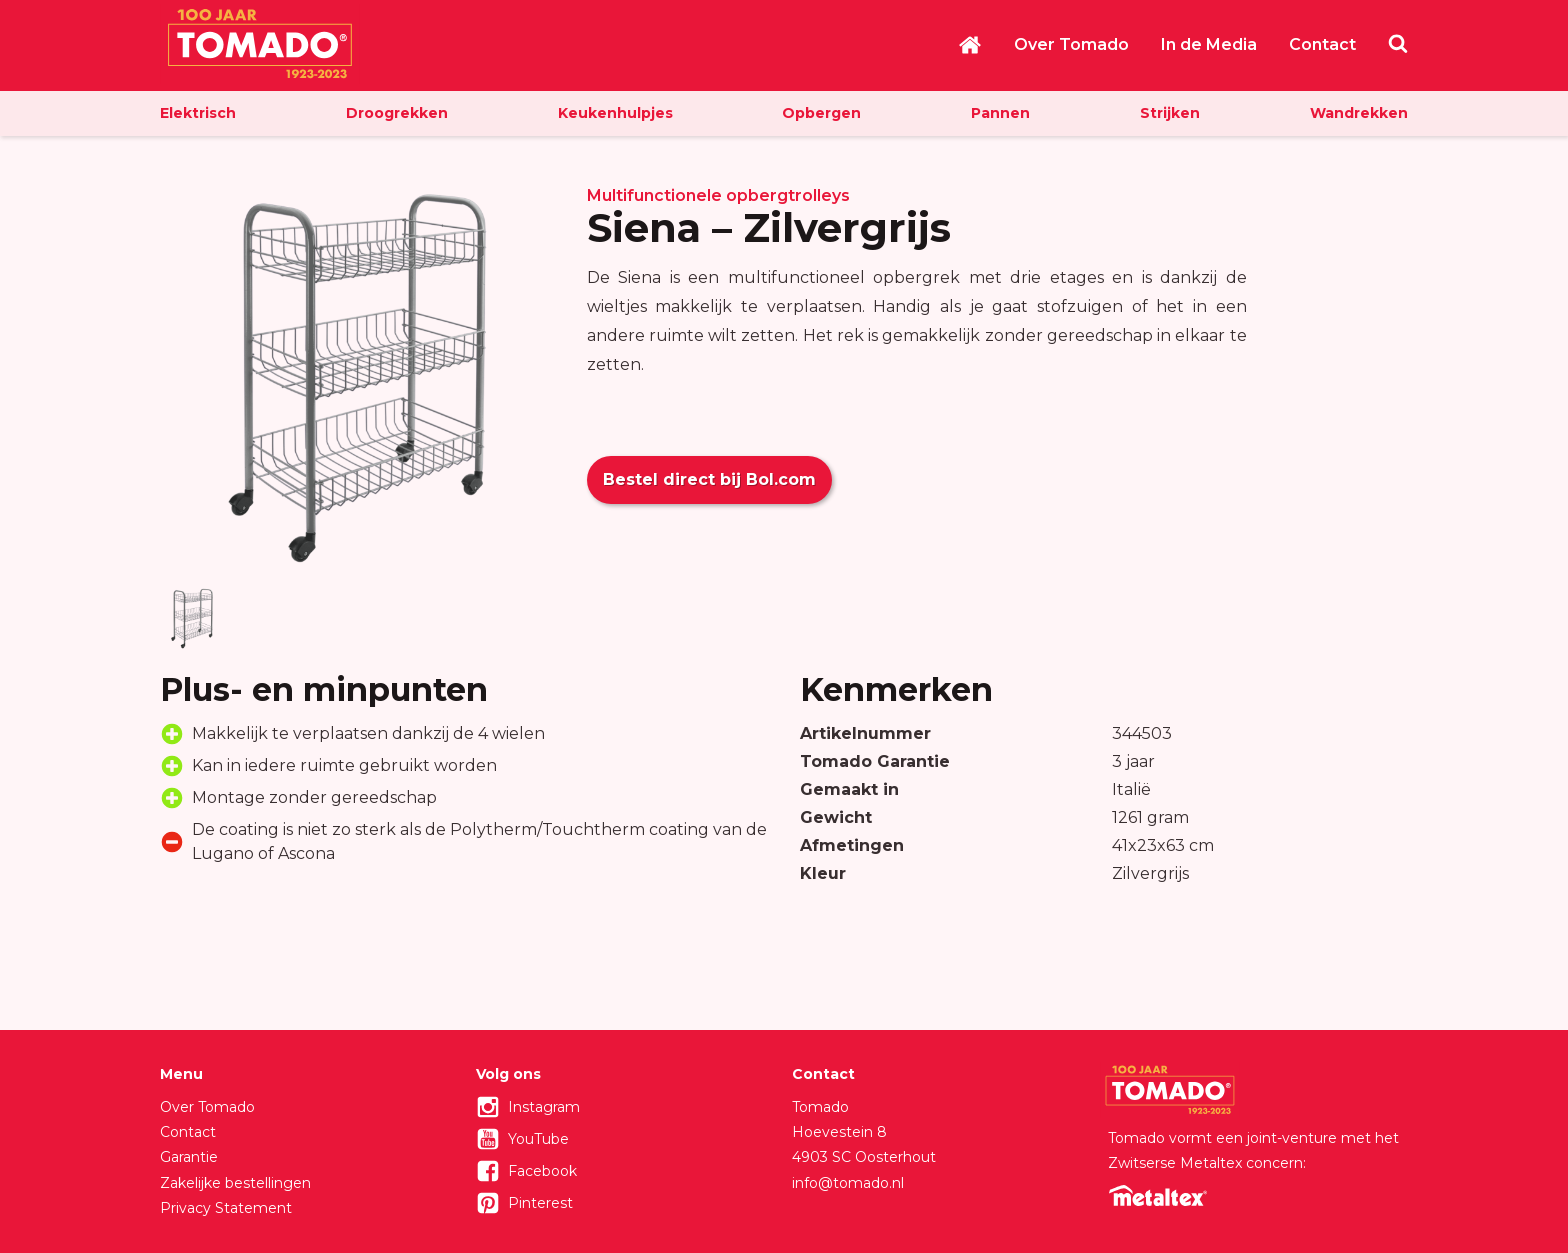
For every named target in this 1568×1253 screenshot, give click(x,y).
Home (970, 45)
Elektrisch (198, 113)
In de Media (1209, 44)
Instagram (544, 1107)
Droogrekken (397, 113)
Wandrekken (1359, 113)
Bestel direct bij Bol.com (709, 479)
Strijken (1170, 113)
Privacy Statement (226, 1208)
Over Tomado (1071, 44)
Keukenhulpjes (615, 113)
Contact (1322, 44)
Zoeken (1398, 43)
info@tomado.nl (848, 1183)
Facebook (542, 1171)
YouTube (538, 1139)
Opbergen (821, 113)
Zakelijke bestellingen (235, 1183)
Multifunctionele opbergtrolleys (718, 195)
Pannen (1000, 113)
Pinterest (540, 1203)
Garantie (189, 1157)
